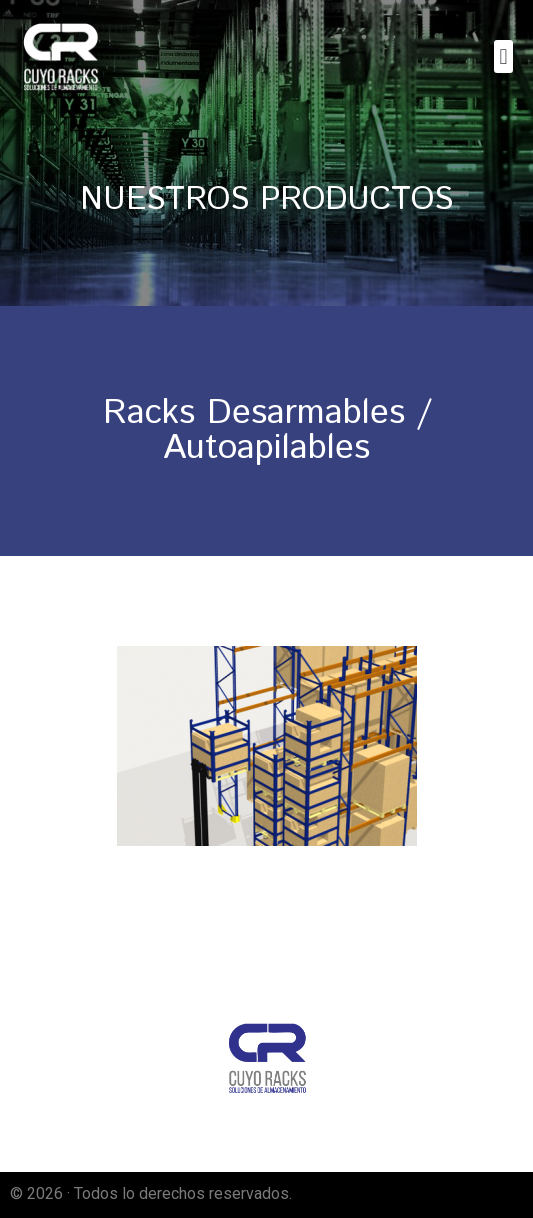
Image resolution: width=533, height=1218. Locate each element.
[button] (503, 56)
